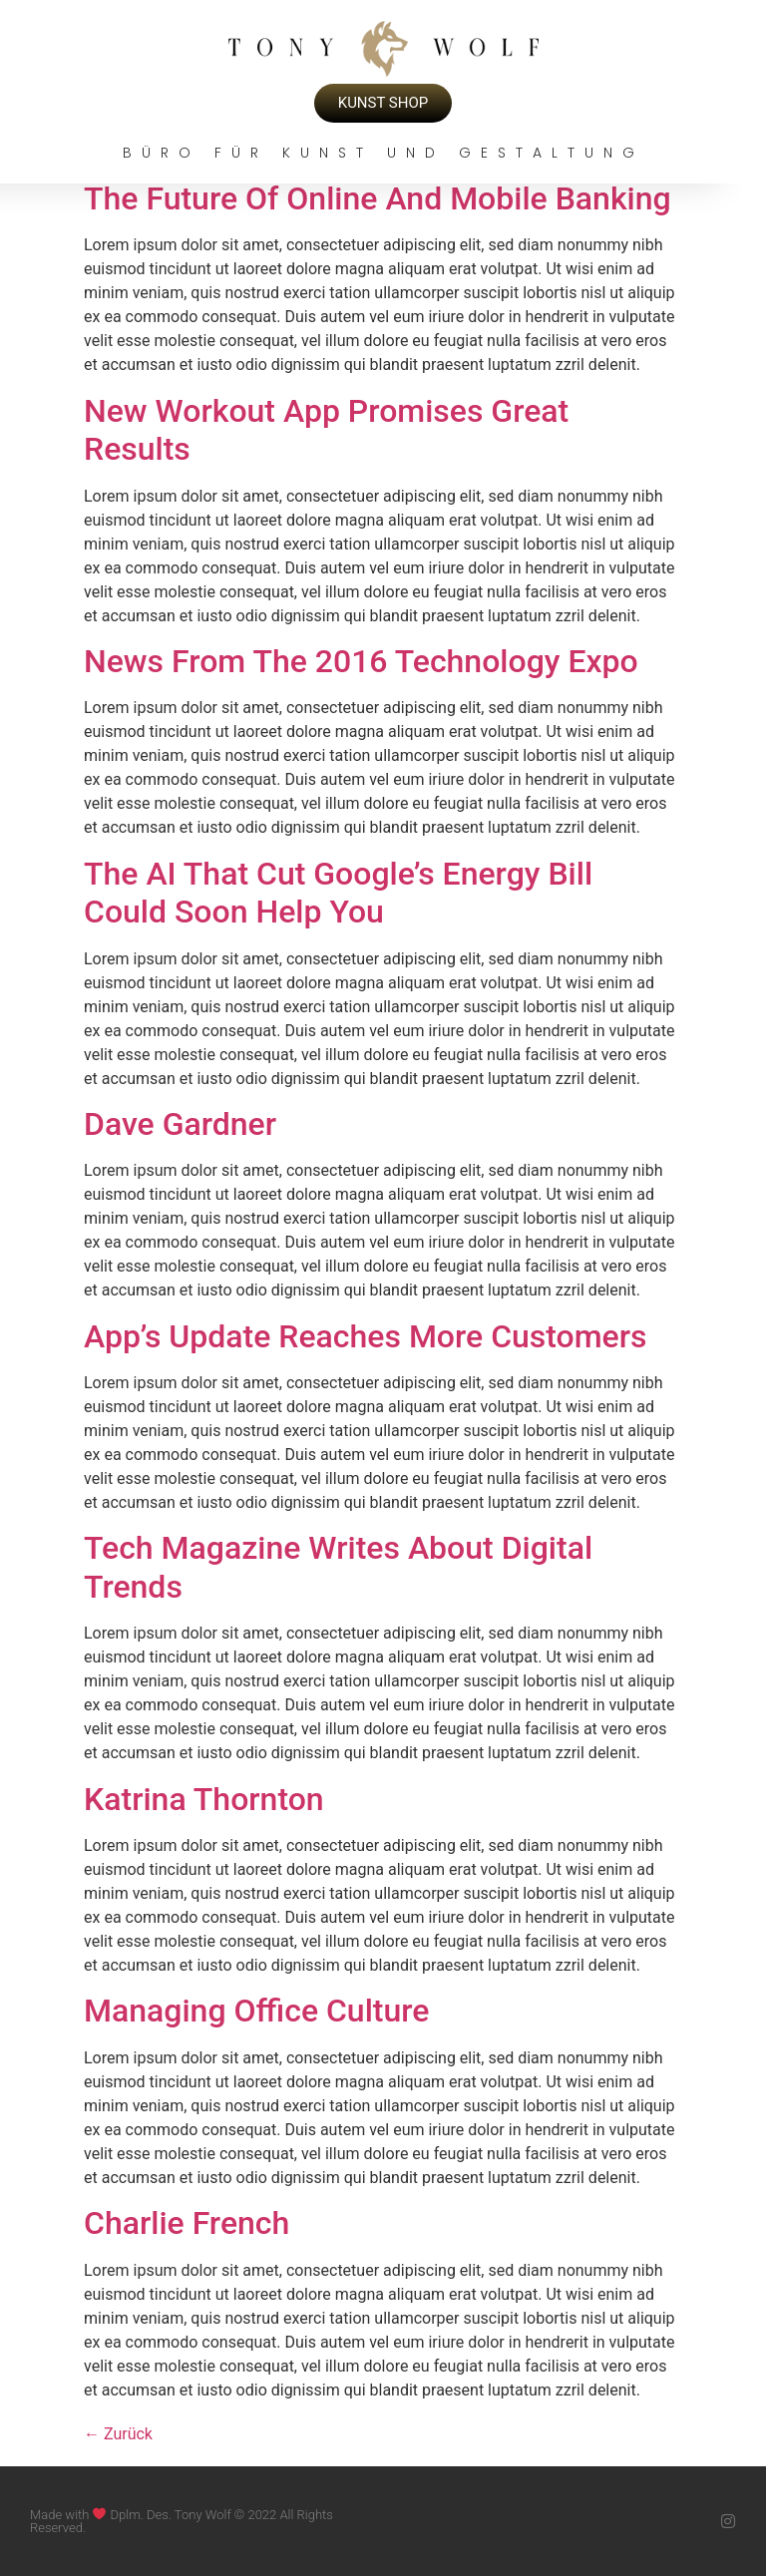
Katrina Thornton (204, 1799)
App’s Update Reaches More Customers (365, 1336)
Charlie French (186, 2223)
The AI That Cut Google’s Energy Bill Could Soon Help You (338, 892)
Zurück (118, 2433)
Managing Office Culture (256, 2010)
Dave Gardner (180, 1124)
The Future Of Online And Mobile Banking (377, 198)
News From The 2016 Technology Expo (361, 661)
